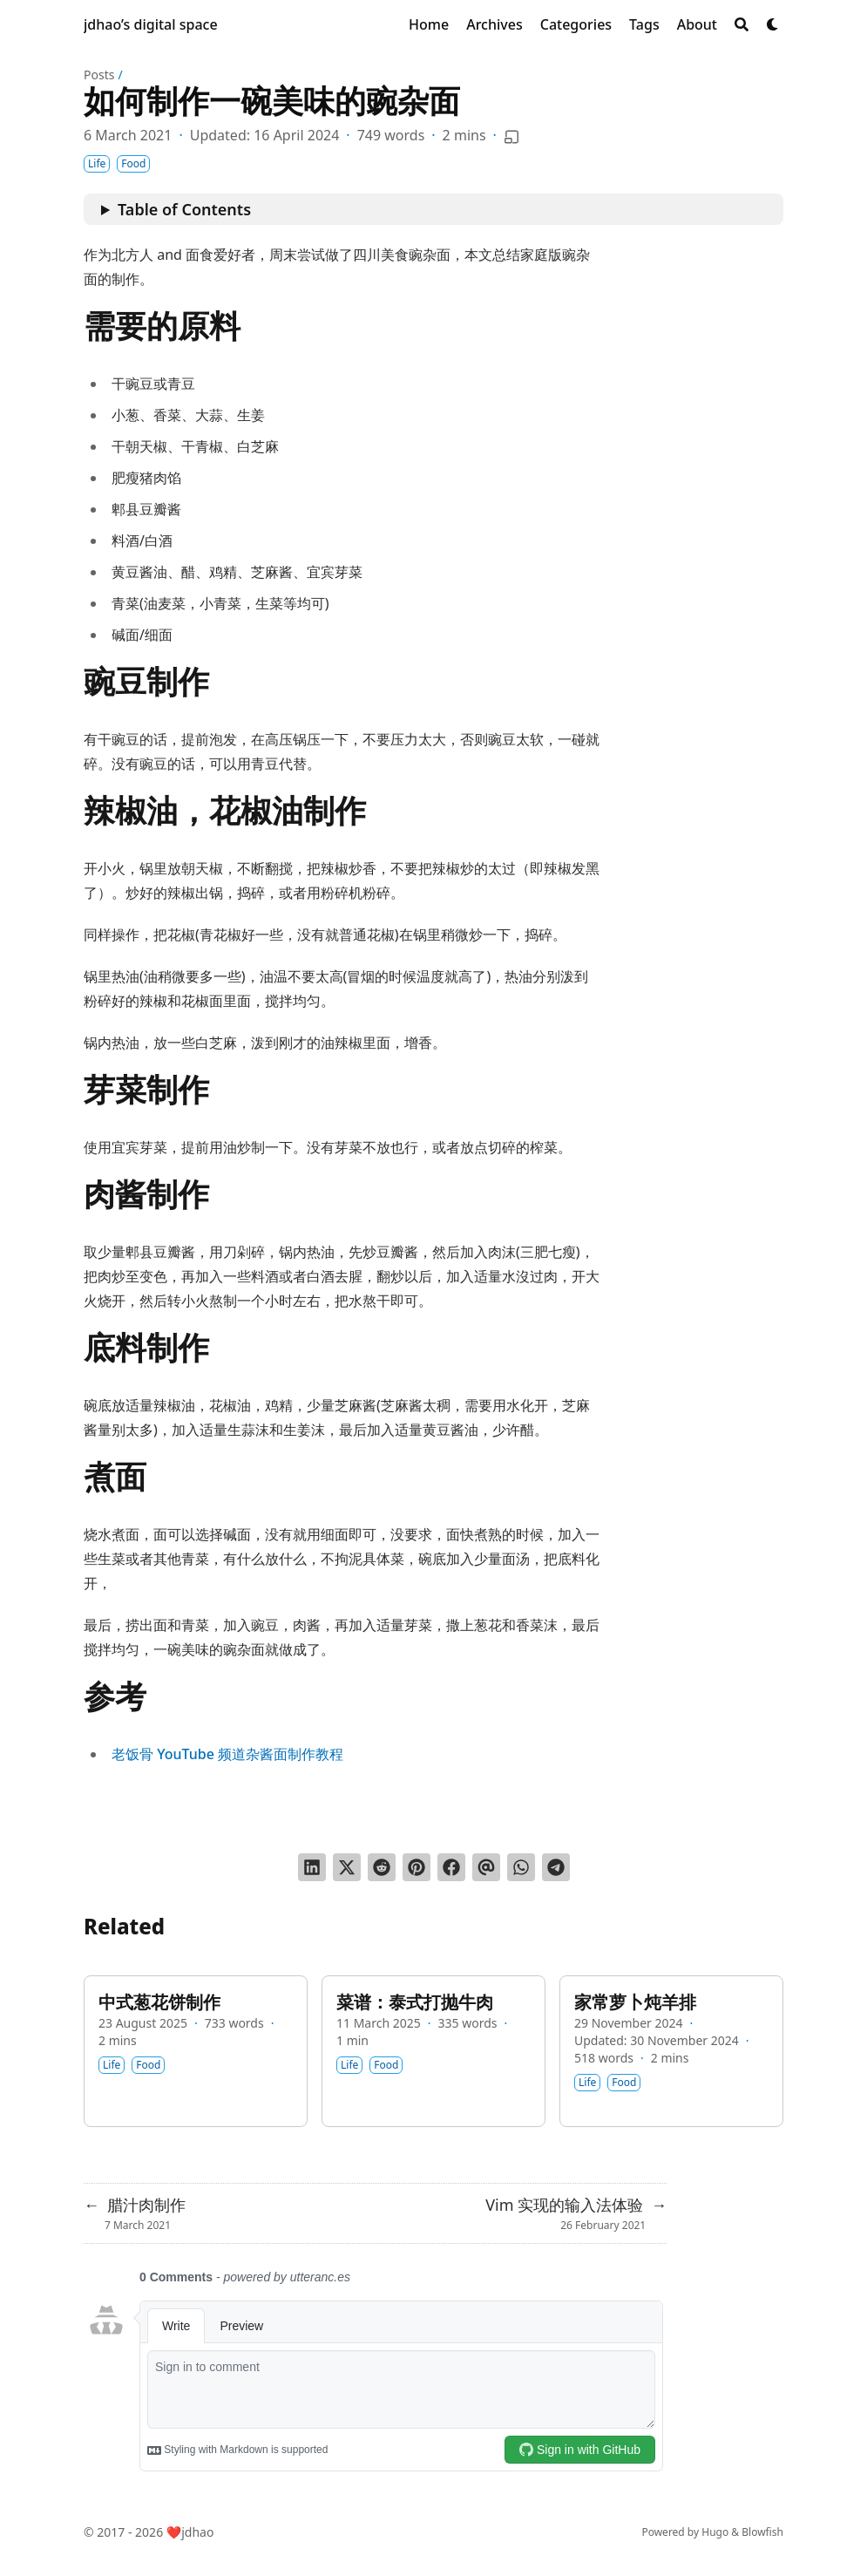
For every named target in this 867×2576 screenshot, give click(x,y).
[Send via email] (486, 1867)
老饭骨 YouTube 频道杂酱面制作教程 (227, 1754)
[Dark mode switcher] (773, 24)
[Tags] (644, 24)
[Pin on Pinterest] (416, 1867)
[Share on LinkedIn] (312, 1867)
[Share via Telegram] (556, 1867)
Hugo (714, 2532)
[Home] (429, 24)
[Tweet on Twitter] (347, 1867)
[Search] (741, 24)
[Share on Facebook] (451, 1867)
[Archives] (494, 24)
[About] (697, 24)
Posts (99, 74)
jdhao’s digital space (151, 24)
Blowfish (762, 2532)
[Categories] (576, 24)
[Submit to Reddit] (382, 1867)
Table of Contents (184, 209)
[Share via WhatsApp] (521, 1867)
